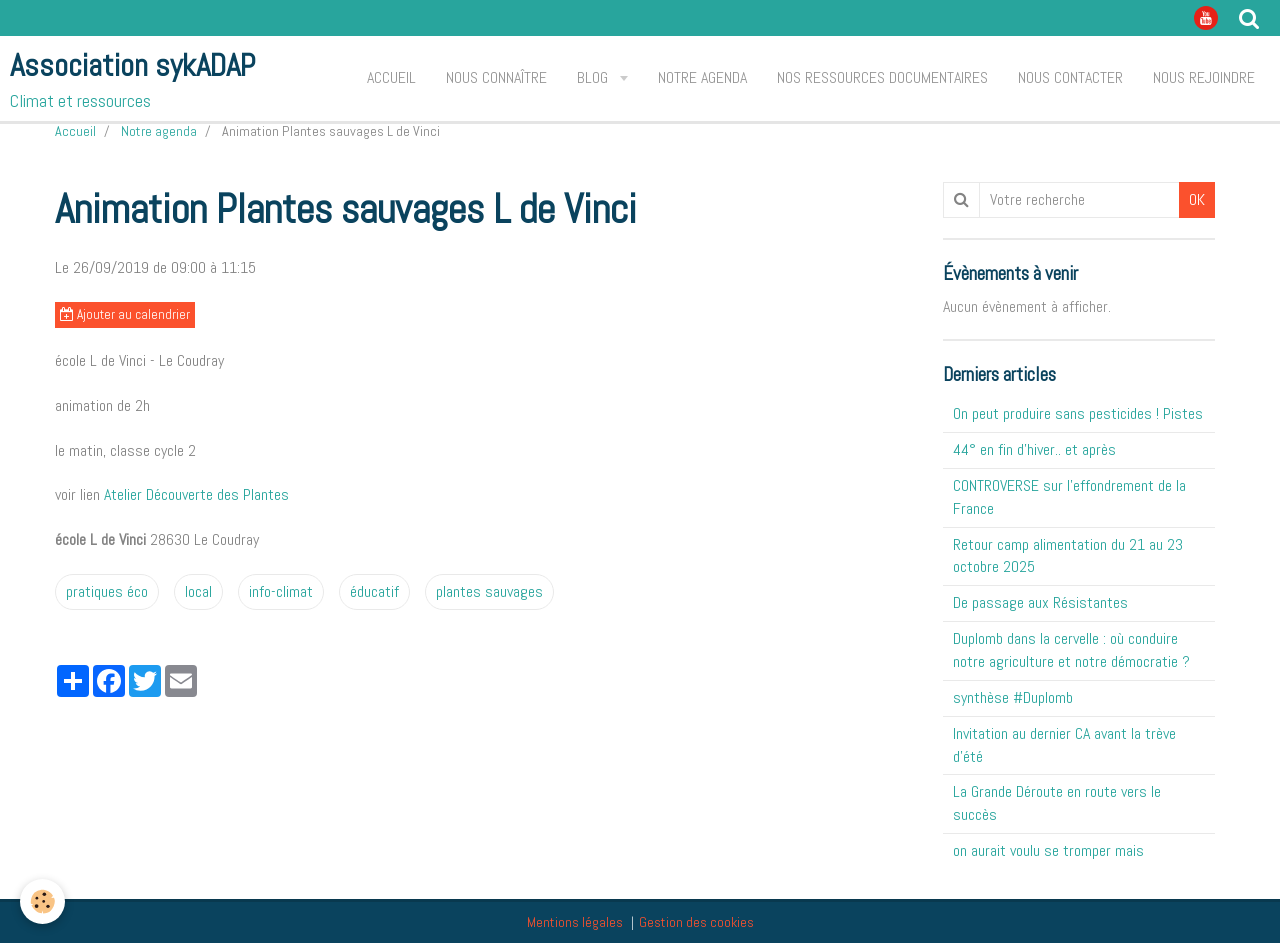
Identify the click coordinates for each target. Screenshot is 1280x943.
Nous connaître (496, 77)
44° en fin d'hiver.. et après (1034, 449)
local (198, 591)
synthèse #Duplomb (1013, 697)
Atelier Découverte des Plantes (196, 494)
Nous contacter (1070, 77)
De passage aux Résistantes (1040, 602)
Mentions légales (575, 922)
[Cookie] (42, 901)
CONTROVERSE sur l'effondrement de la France (1069, 497)
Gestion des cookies (696, 922)
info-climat (281, 591)
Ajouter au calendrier (125, 314)
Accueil (391, 77)
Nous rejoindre (1204, 77)
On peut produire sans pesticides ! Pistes (1078, 413)
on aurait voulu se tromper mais (1048, 850)
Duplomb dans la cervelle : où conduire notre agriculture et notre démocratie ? (1071, 650)
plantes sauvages (489, 591)
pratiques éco (107, 591)
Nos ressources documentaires (882, 77)
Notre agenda (702, 77)
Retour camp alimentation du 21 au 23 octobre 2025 (1068, 556)
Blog (594, 77)
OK (1197, 199)
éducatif (374, 591)
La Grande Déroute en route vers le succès (1057, 803)
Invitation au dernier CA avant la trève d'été (1064, 745)
